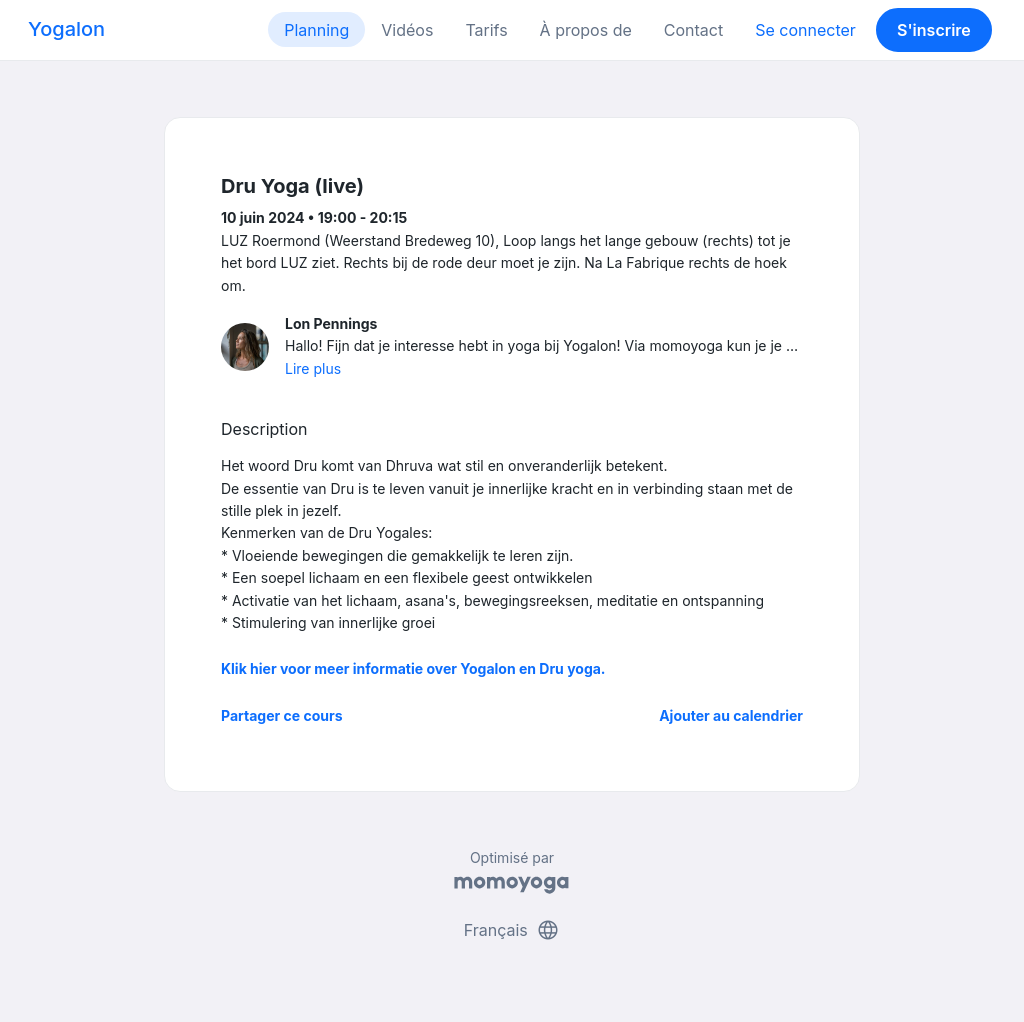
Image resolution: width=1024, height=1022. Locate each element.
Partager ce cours (282, 715)
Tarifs (486, 30)
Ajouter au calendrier (731, 715)
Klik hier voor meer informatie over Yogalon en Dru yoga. (413, 668)
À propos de (586, 30)
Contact (693, 30)
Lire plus (313, 368)
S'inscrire (934, 30)
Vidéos (407, 30)
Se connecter (805, 30)
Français (512, 930)
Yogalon (66, 29)
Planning (316, 30)
